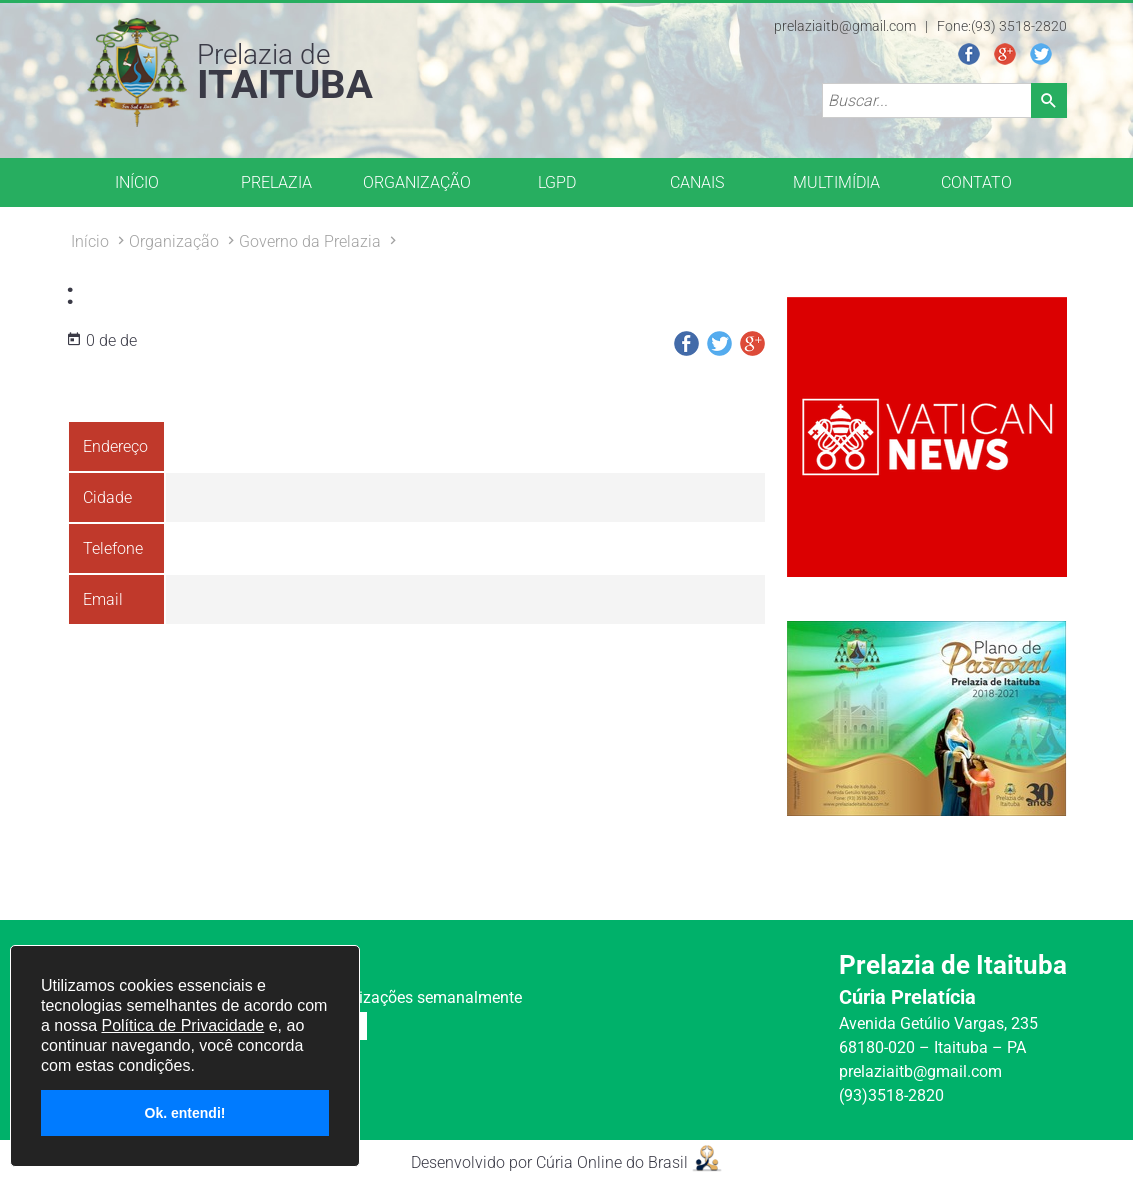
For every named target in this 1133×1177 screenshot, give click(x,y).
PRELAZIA (276, 182)
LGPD (557, 182)
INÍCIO (137, 182)
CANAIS (697, 182)
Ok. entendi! (185, 1113)
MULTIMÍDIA (836, 182)
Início (90, 241)
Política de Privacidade (182, 1025)
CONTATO (976, 182)
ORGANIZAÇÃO (417, 182)
